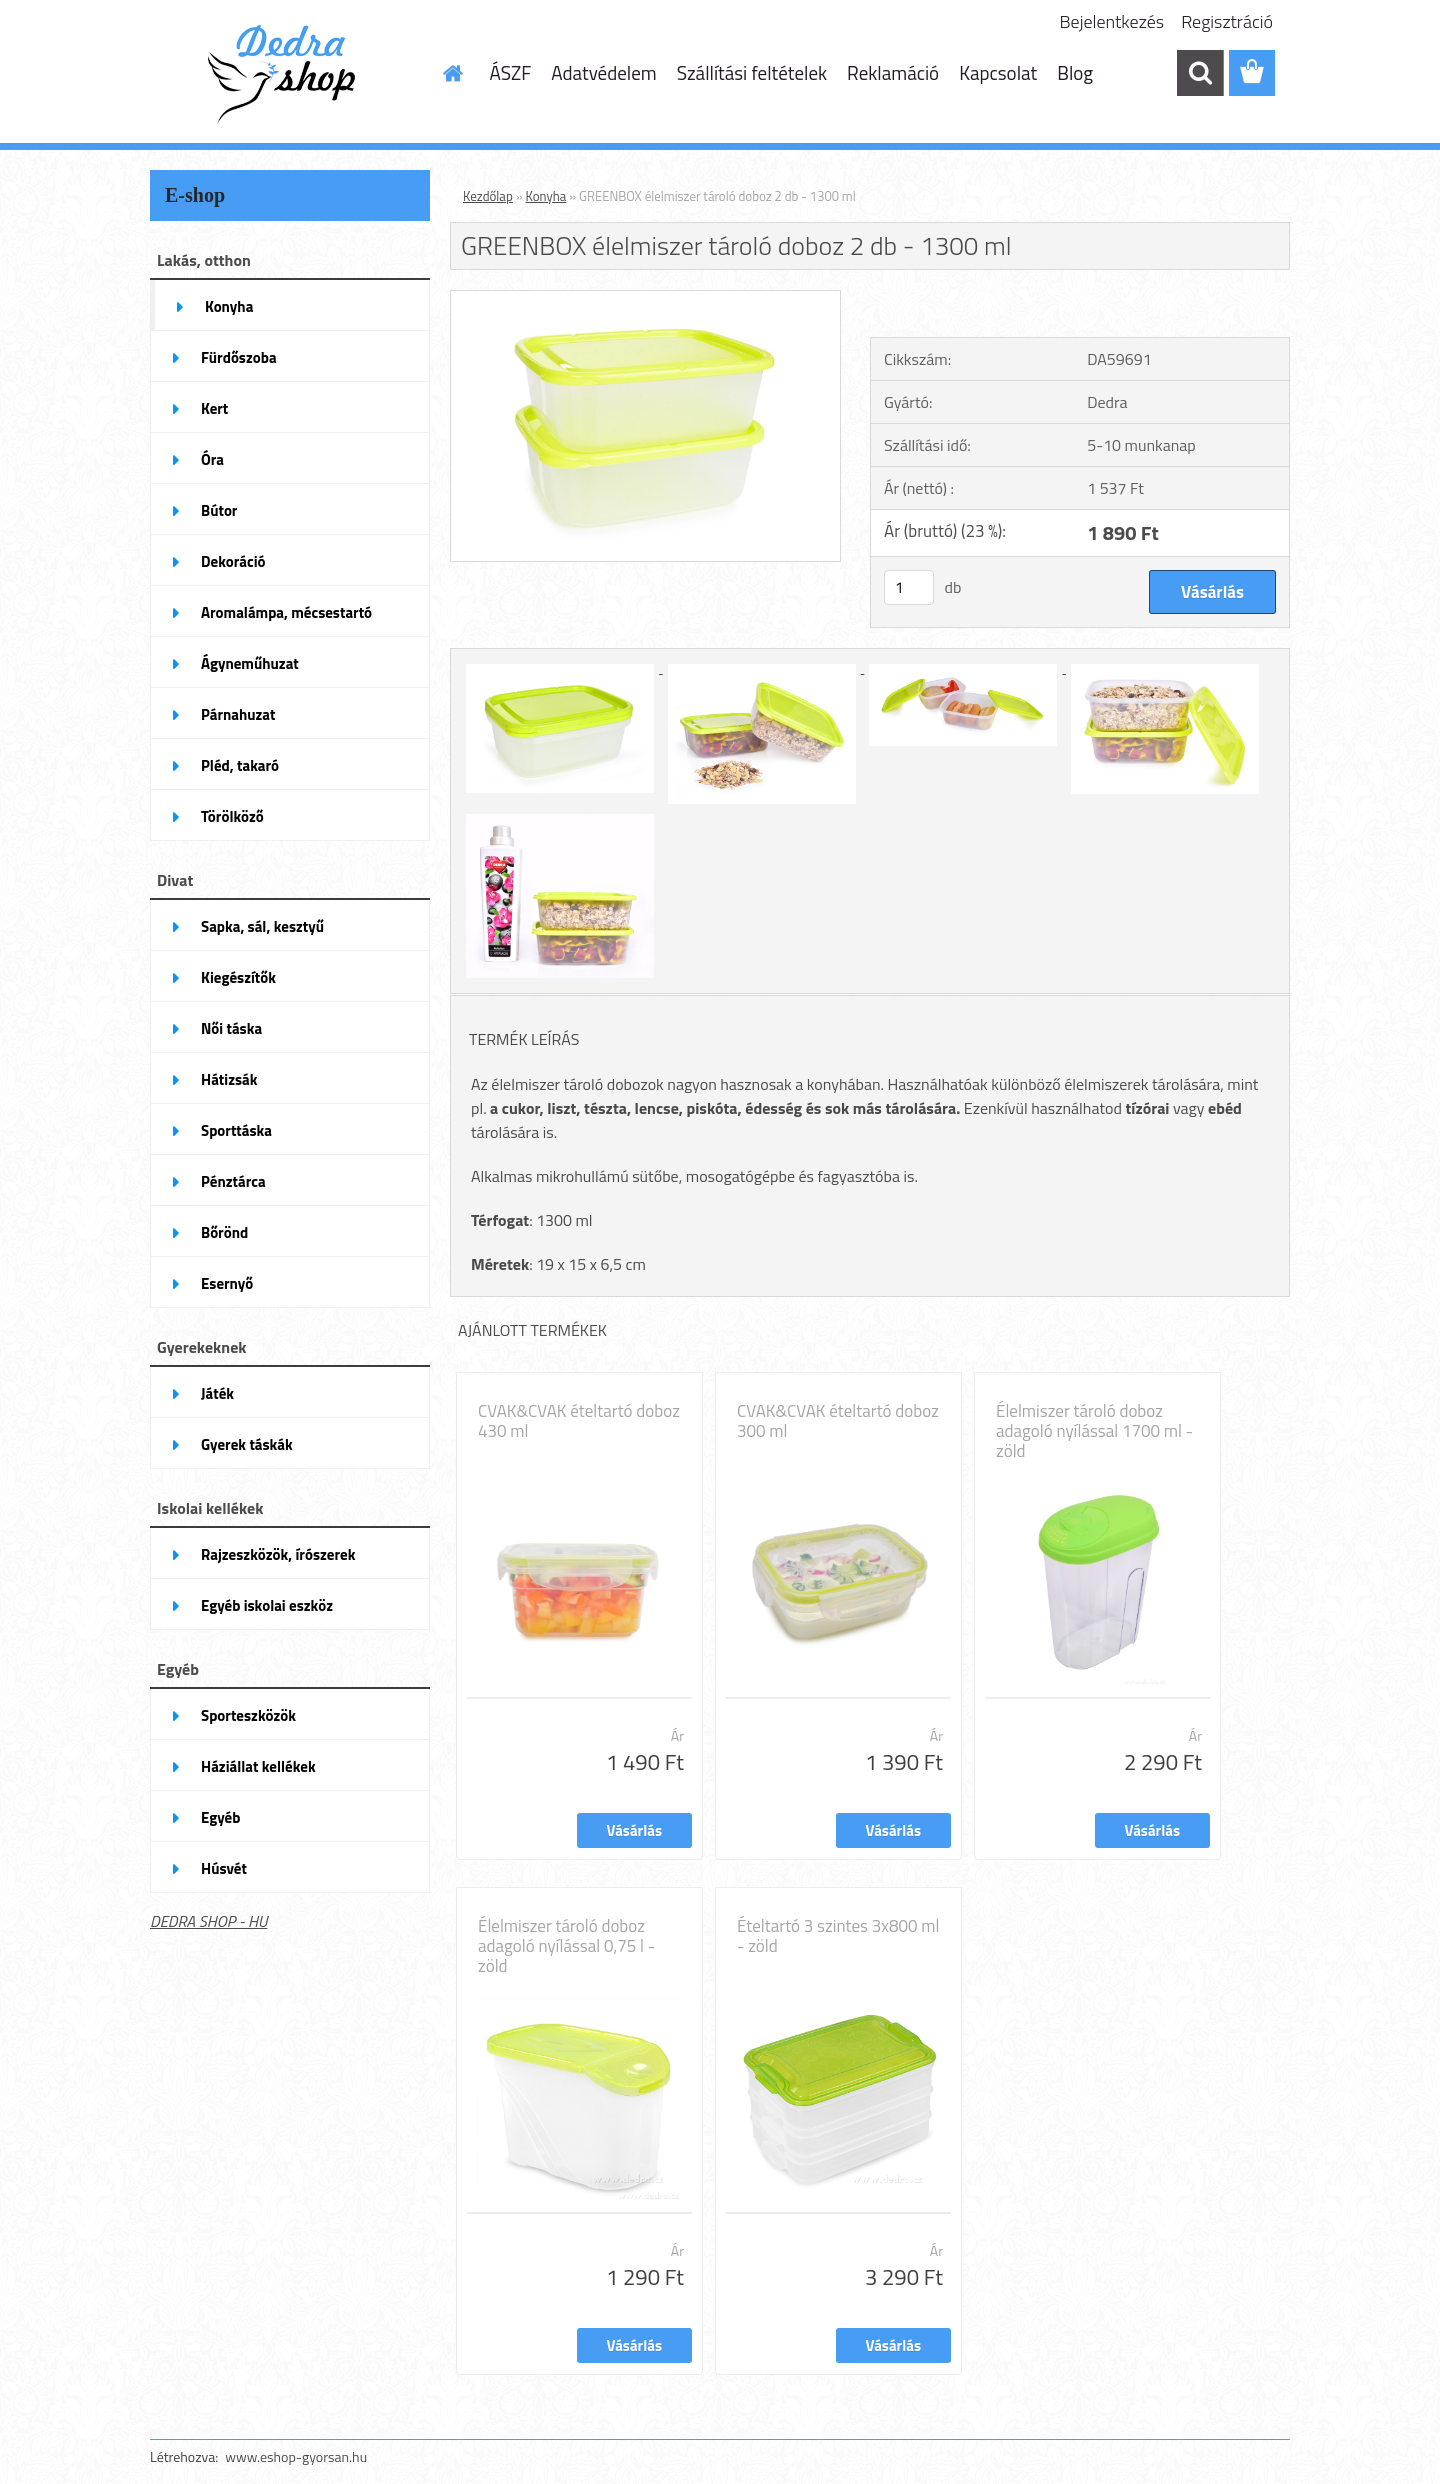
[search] (1200, 73)
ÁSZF (511, 72)
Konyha (546, 196)
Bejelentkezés (1112, 21)
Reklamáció (893, 72)
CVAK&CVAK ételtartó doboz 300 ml (838, 1421)
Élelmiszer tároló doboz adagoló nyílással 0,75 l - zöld (566, 1946)
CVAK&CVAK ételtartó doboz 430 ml (579, 1421)
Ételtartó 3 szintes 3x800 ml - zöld (838, 1936)
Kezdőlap (488, 196)
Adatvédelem (604, 72)
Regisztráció (1227, 21)
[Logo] (287, 74)
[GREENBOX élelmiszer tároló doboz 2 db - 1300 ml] (645, 299)
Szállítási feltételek (752, 72)
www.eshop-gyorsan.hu (296, 2456)
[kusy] (909, 587)
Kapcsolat (998, 72)
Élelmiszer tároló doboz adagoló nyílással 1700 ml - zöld (1094, 1431)
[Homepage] (452, 73)
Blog (1075, 72)
